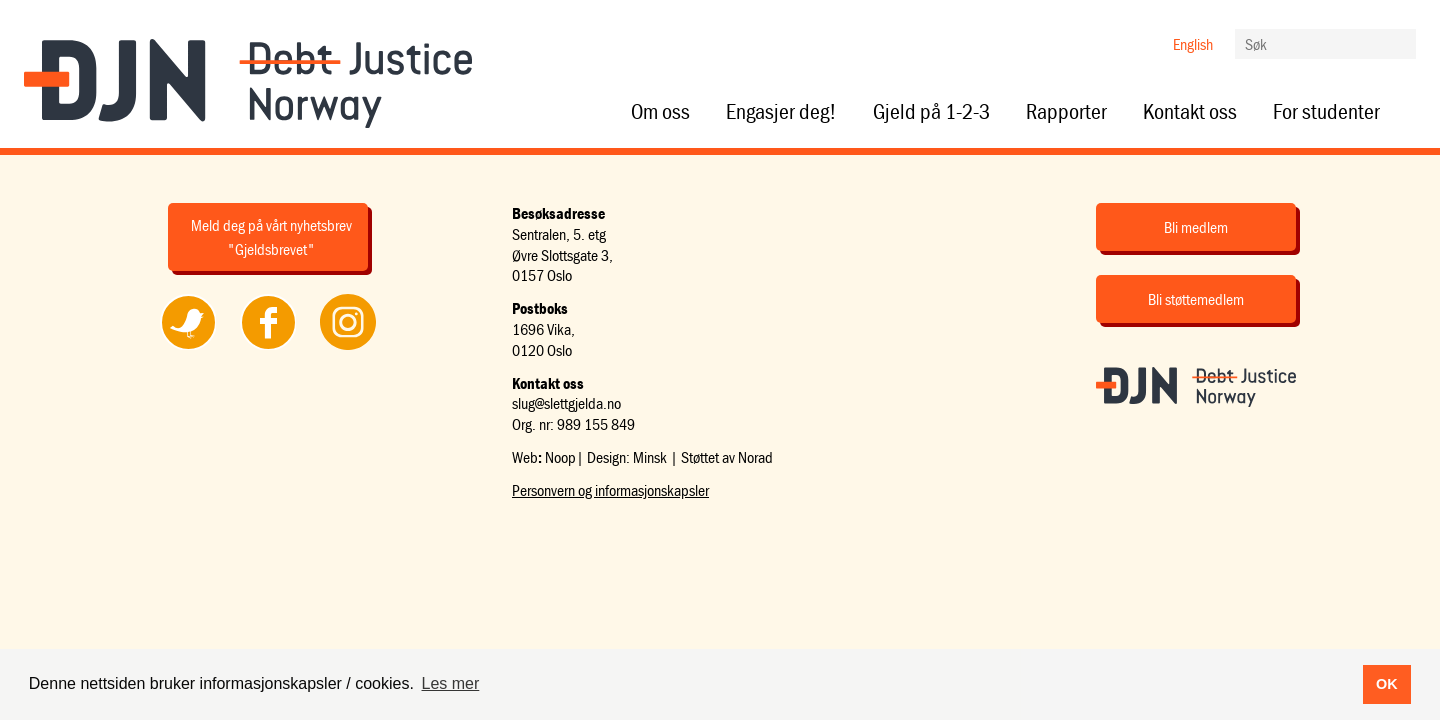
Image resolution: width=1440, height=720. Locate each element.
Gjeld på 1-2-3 (931, 112)
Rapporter (1066, 112)
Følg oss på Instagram (348, 349)
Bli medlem (1196, 227)
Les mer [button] (451, 683)
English (1193, 44)
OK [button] (1387, 684)
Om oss (660, 112)
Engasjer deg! (781, 112)
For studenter (1326, 112)
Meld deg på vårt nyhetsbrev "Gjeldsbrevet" (271, 237)
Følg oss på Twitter (188, 349)
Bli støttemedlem (1196, 299)
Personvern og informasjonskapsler (610, 490)
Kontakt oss (1190, 112)
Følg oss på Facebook (268, 349)
